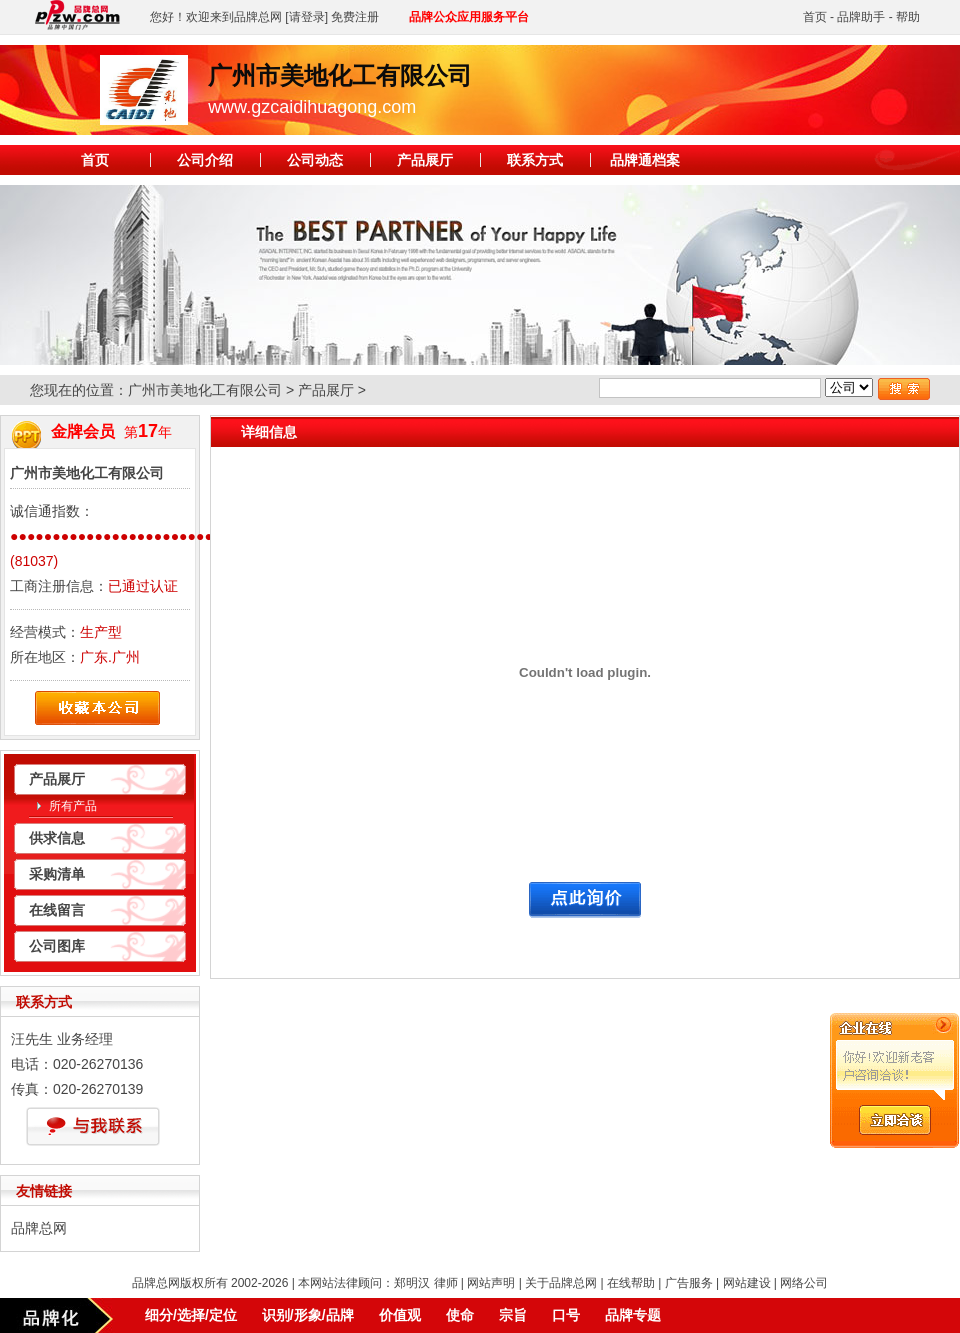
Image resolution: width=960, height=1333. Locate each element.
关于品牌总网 (561, 1283)
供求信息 (57, 838)
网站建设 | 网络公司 (776, 1283)
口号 (566, 1315)
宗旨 (513, 1315)
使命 (460, 1315)
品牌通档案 (645, 160)
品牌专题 (633, 1315)
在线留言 (57, 910)
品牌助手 (861, 17)
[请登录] (306, 17)
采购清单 (57, 874)
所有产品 (73, 806)
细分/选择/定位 (191, 1315)
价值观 (400, 1315)
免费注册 (355, 17)
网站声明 (491, 1283)
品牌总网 (39, 1228)
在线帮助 (631, 1283)
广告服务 (689, 1283)
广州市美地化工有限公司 (205, 390)
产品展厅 (425, 160)
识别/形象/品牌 (308, 1315)
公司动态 (315, 160)
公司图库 (57, 946)
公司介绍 (205, 160)
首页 (815, 17)
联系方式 (535, 160)
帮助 (908, 17)
